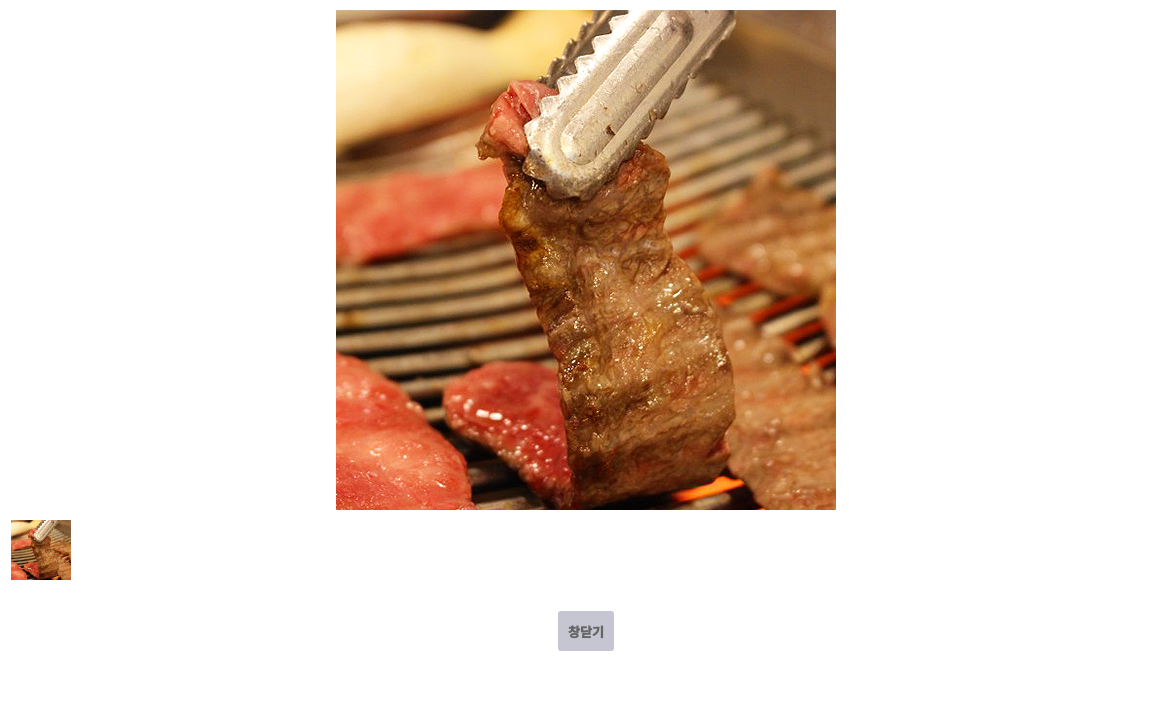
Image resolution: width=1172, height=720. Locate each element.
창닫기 (586, 631)
